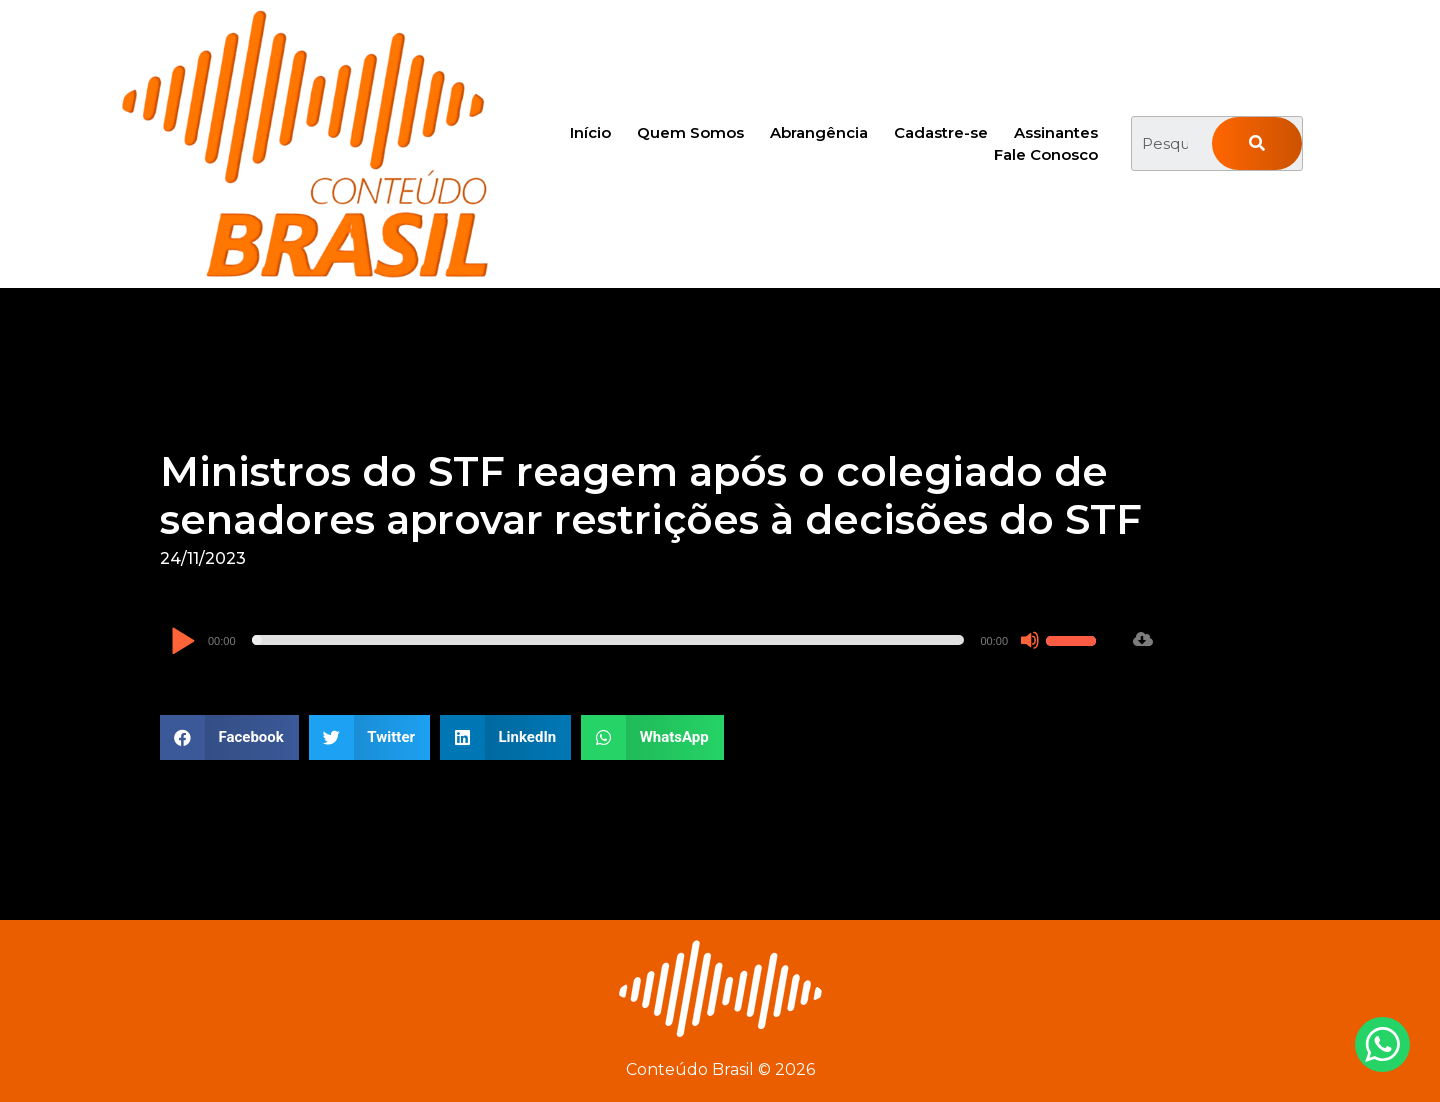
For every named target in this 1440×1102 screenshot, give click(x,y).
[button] (229, 737)
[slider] (608, 640)
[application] (636, 640)
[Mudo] (1030, 640)
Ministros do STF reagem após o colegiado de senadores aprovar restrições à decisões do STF (651, 495)
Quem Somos (690, 132)
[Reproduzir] (182, 642)
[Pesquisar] (1257, 143)
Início (590, 132)
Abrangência (819, 132)
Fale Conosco (1046, 154)
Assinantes (1056, 132)
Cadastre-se (941, 132)
